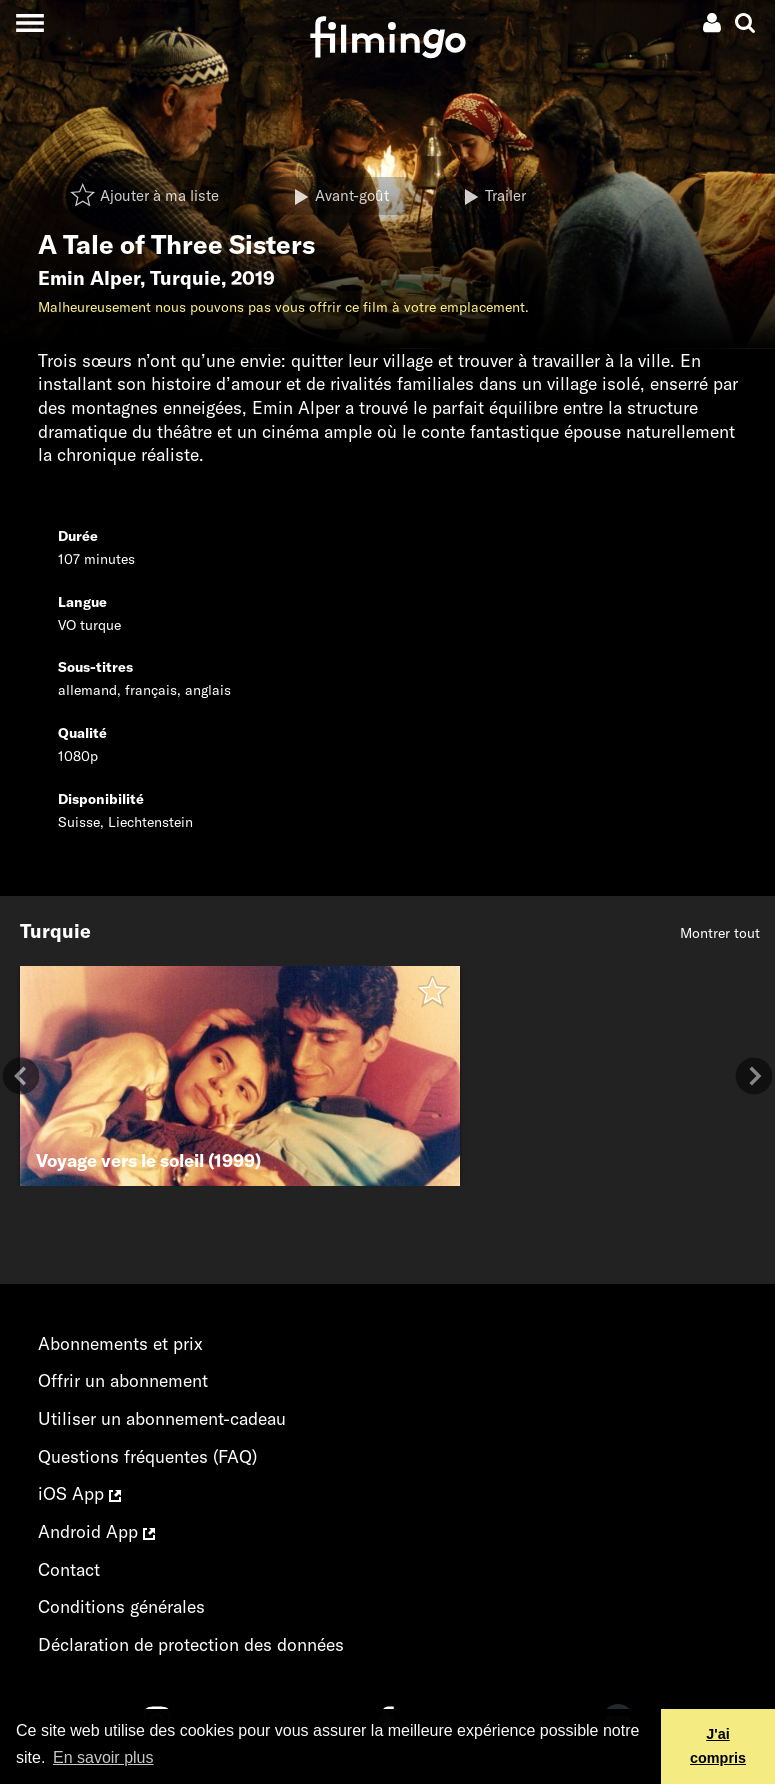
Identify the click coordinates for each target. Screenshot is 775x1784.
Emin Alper (89, 278)
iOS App (79, 1493)
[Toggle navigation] (29, 22)
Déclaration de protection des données (191, 1644)
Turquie (185, 278)
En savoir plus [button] (103, 1757)
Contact (69, 1569)
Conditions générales (121, 1606)
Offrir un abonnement (123, 1380)
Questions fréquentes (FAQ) (147, 1456)
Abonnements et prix (120, 1343)
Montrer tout (720, 933)
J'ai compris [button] (718, 1746)
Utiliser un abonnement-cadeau (162, 1418)
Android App (96, 1531)
